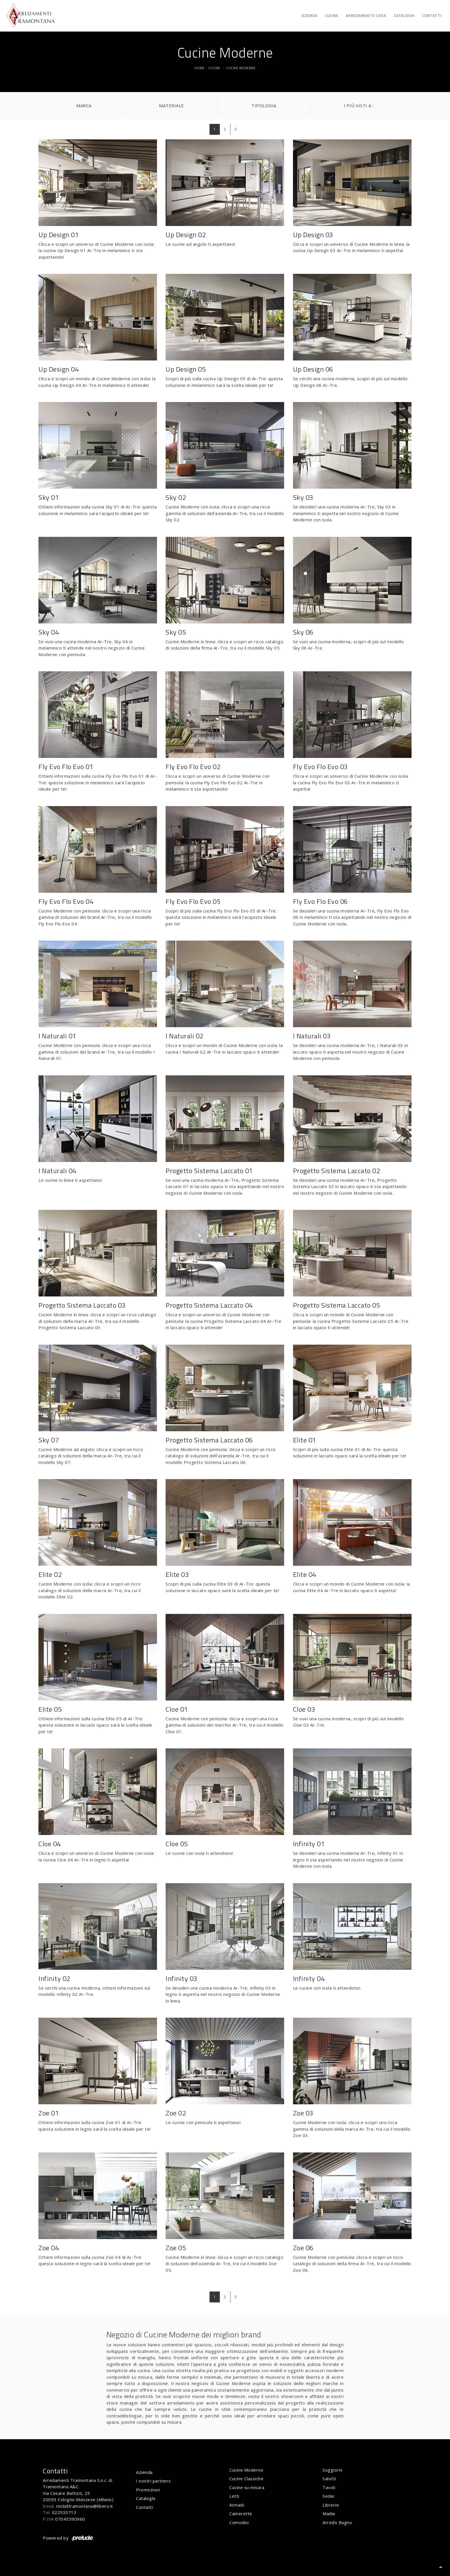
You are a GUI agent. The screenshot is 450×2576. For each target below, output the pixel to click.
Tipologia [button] (263, 105)
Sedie (328, 2496)
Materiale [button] (171, 105)
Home (199, 68)
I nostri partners (153, 2481)
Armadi (236, 2505)
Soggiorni (332, 2470)
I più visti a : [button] (359, 105)
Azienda (310, 15)
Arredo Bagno (337, 2522)
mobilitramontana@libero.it (84, 2506)
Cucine (331, 15)
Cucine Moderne (240, 68)
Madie (329, 2513)
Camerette (240, 2513)
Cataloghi (404, 15)
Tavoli (329, 2487)
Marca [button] (84, 105)
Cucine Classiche (246, 2478)
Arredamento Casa (366, 15)
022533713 (64, 2512)
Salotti (329, 2478)
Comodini (239, 2522)
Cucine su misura (246, 2487)
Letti (234, 2496)
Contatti (432, 15)
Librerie (331, 2505)
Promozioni (148, 2490)
